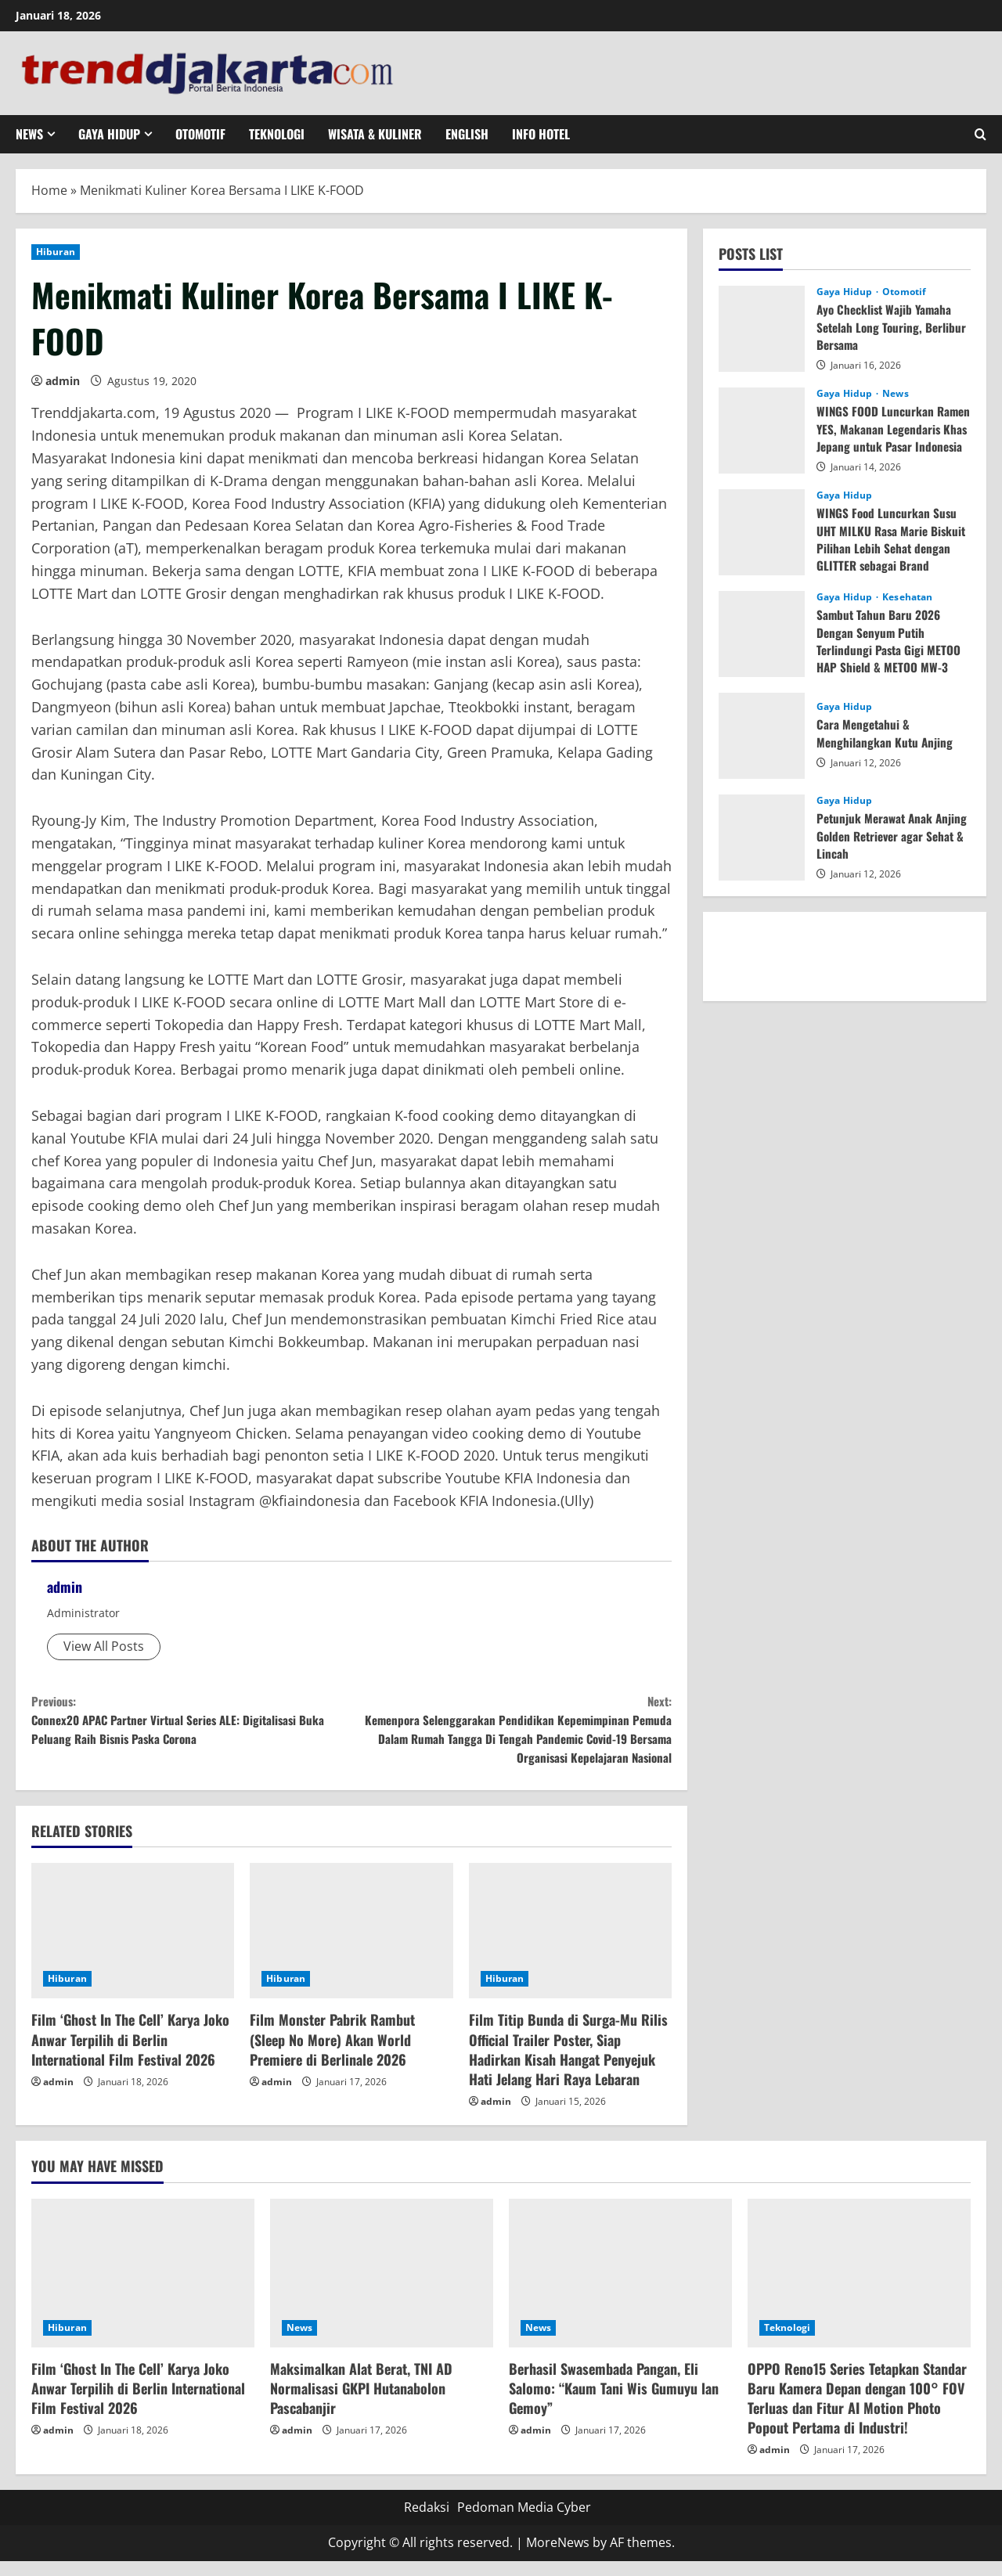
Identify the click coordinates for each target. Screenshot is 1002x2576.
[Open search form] (980, 134)
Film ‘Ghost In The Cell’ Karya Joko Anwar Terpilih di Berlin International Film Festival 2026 (130, 2054)
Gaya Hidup (109, 133)
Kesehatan (907, 597)
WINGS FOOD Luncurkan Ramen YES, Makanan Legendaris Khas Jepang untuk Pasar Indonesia (893, 437)
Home (49, 190)
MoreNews (557, 2557)
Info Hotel (541, 133)
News (29, 133)
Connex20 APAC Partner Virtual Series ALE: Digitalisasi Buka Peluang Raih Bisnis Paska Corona (191, 1725)
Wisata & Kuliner (375, 133)
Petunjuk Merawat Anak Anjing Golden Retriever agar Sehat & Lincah (890, 836)
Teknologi (277, 133)
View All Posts (103, 1646)
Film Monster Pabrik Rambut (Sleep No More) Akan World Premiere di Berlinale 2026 (332, 2054)
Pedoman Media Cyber (524, 2522)
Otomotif (200, 133)
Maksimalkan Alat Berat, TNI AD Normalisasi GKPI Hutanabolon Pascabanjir (361, 2403)
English (466, 133)
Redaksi (426, 2522)
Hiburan (55, 251)
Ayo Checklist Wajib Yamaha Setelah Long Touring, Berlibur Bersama (893, 327)
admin (62, 380)
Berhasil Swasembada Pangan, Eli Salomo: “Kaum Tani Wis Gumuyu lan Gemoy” (614, 2403)
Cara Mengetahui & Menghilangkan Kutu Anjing (885, 733)
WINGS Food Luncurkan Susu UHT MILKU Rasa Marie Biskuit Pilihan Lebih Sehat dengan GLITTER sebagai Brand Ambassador (893, 548)
